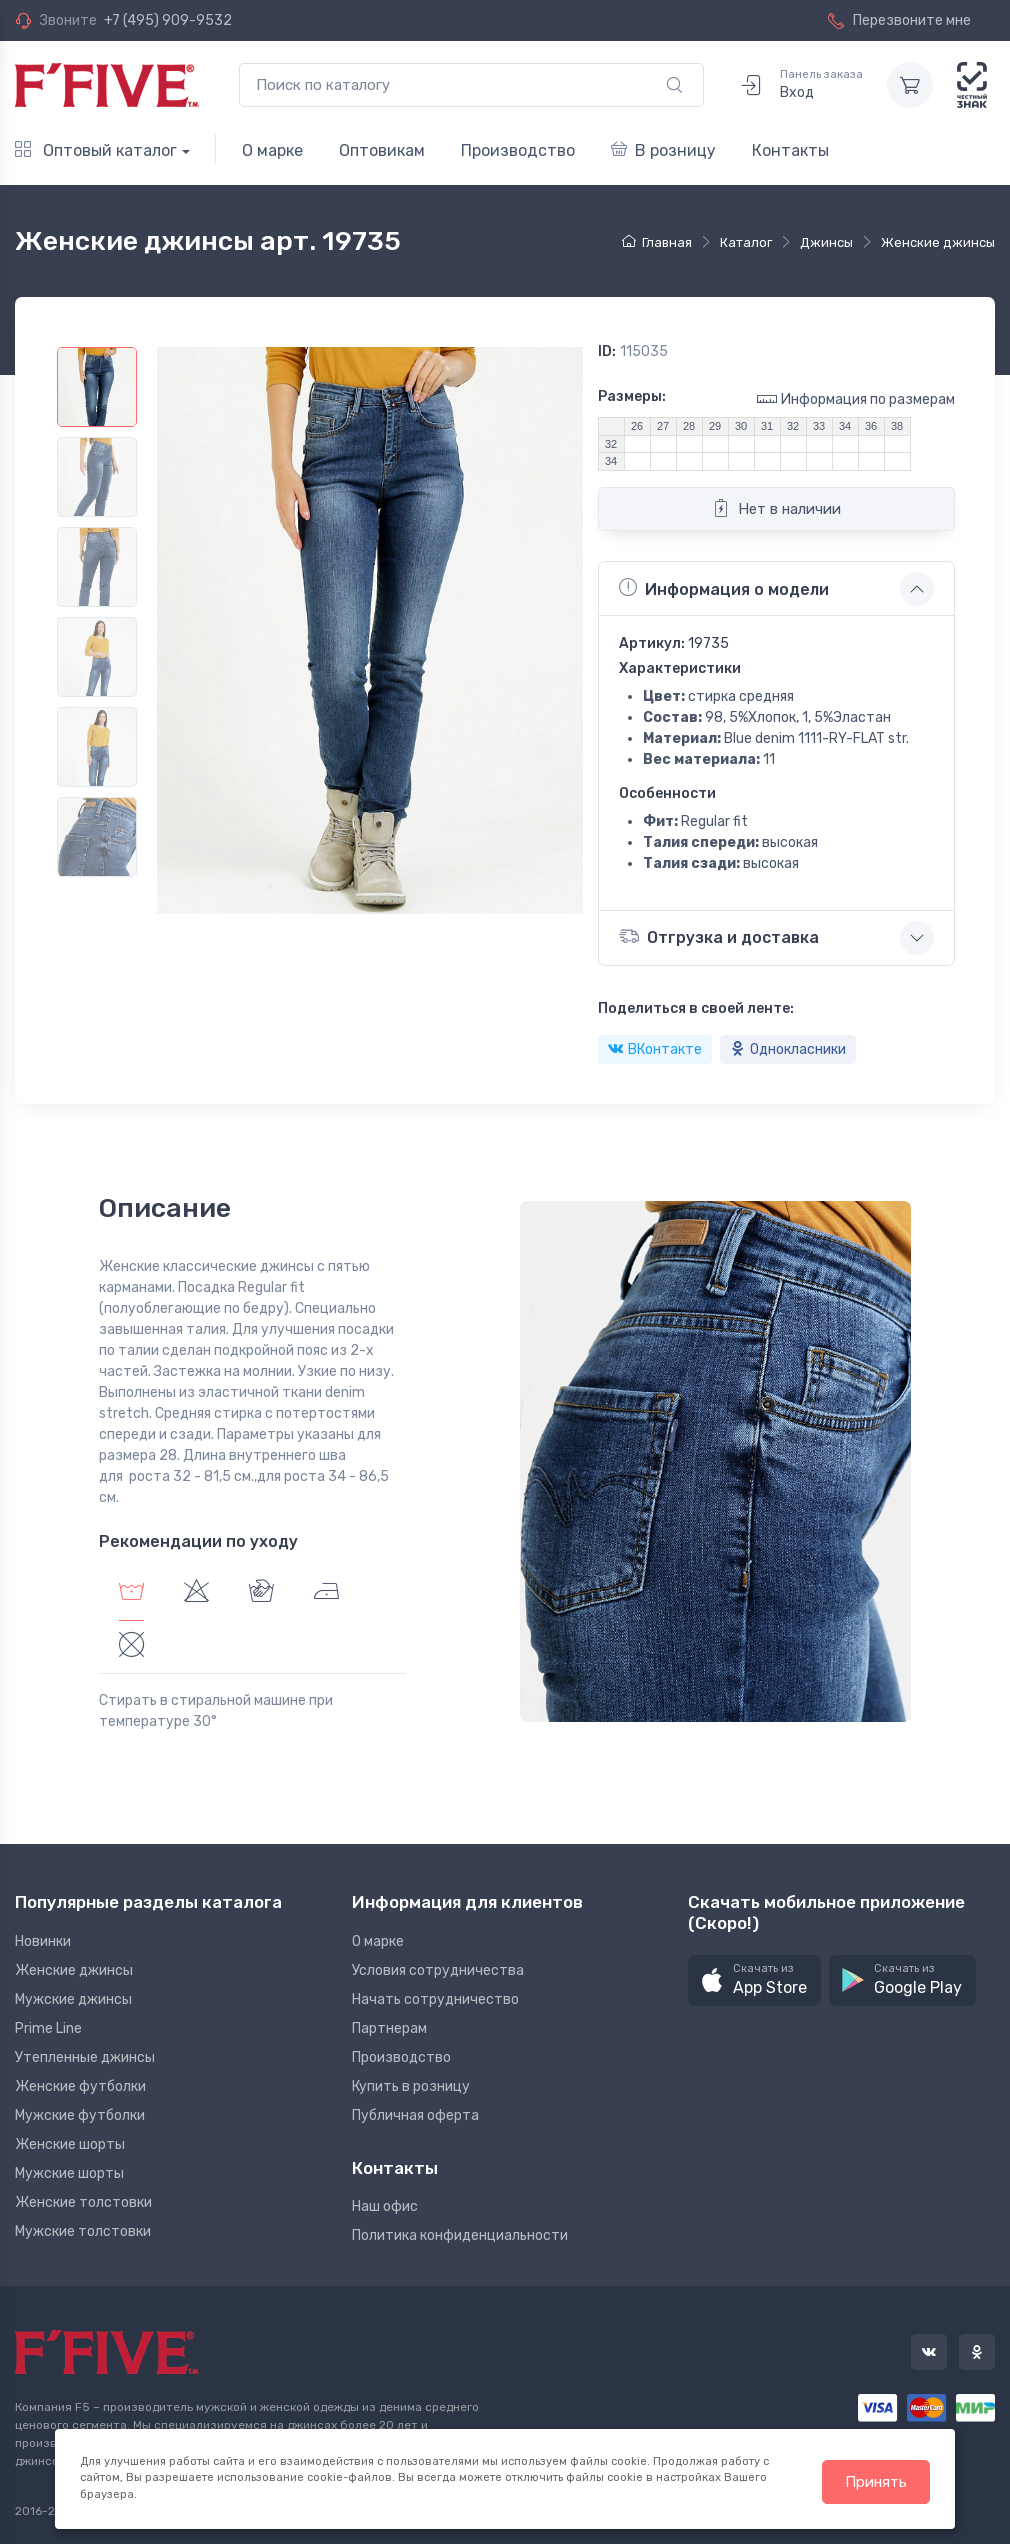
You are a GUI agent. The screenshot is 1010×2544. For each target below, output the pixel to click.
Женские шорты (70, 2144)
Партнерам (389, 2028)
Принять (876, 2482)
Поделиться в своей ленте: (696, 1008)
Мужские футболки (80, 2115)
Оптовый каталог (96, 150)
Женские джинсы (74, 1970)
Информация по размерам (856, 398)
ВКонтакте (655, 1049)
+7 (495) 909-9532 (168, 20)
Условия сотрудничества (438, 1970)
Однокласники (788, 1049)
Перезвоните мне (899, 20)
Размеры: (632, 396)
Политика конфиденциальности (460, 2235)
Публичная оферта (415, 2115)
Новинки (43, 1941)
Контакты (790, 150)
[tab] (196, 1594)
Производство (518, 150)
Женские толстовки (83, 2202)
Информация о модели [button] (724, 588)
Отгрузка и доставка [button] (719, 936)
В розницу (663, 150)
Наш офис (385, 2206)
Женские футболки (80, 2086)
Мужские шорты (69, 2173)
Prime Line (48, 2028)
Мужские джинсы (73, 1999)
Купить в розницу (411, 2086)
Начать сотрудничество (435, 1999)
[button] (754, 1980)
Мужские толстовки (83, 2231)
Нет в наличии (776, 508)
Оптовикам (382, 150)
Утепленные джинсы (85, 2057)
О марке (272, 150)
